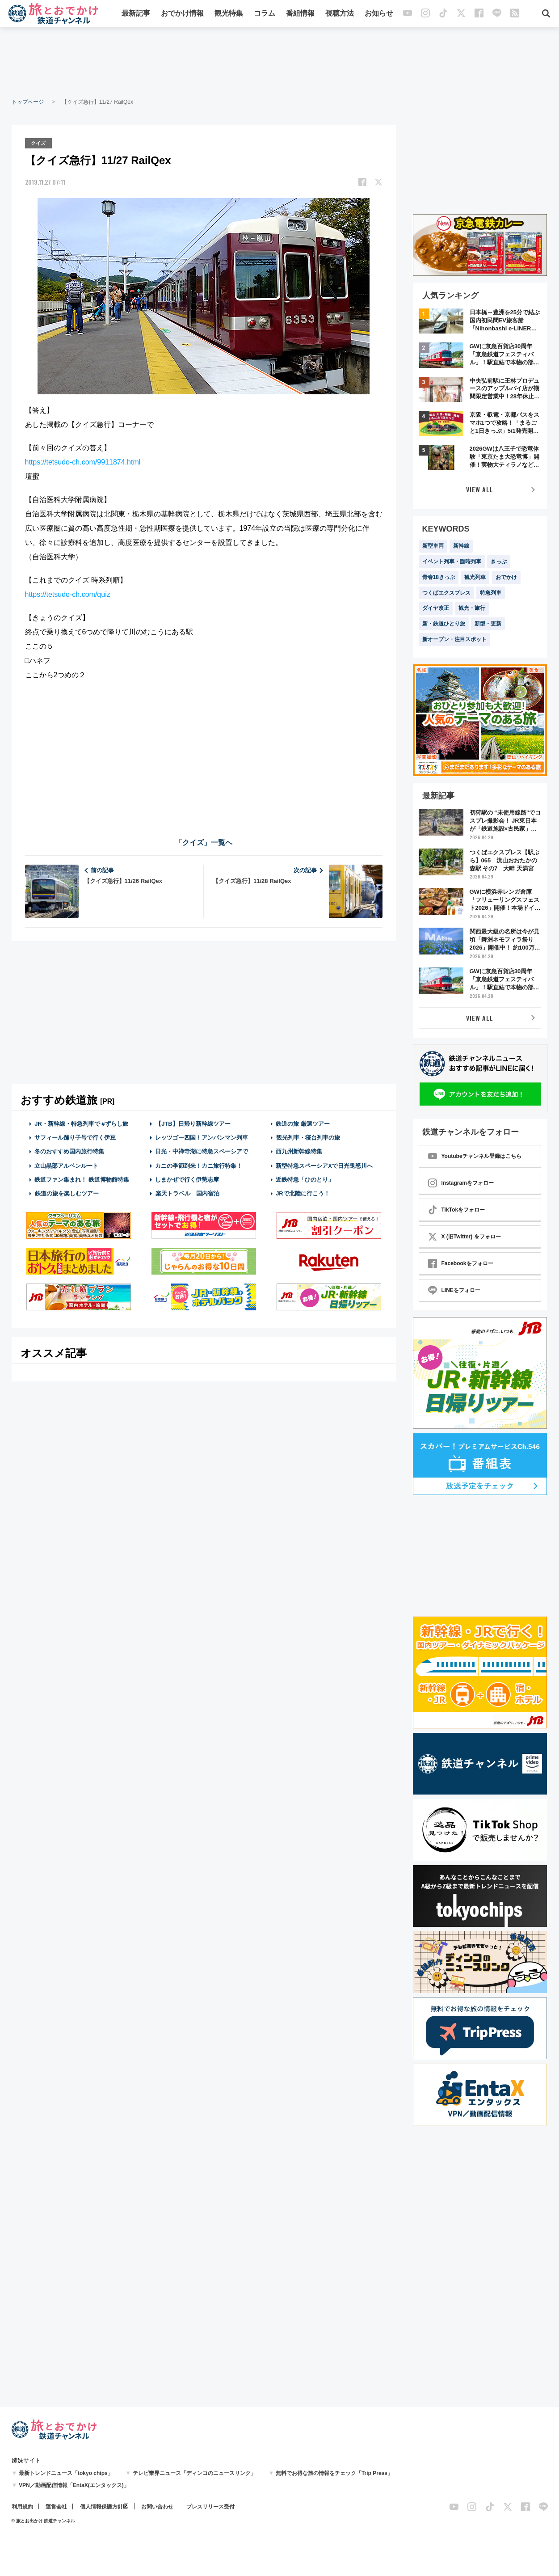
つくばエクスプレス (446, 593)
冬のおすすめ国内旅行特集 (69, 1150)
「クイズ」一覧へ (203, 841)
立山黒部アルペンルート (66, 1164)
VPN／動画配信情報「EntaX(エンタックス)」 (74, 2485)
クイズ (40, 142)
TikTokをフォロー (456, 1209)
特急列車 (490, 593)
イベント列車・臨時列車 (451, 561)
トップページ (28, 102)
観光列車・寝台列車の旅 (308, 1136)
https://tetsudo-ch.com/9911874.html (83, 461)
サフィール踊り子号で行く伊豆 (75, 1136)
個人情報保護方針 (101, 2507)
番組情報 (300, 14)
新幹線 (461, 546)
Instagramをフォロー (461, 1182)
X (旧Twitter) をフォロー (464, 1236)
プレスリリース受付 (210, 2507)
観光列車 (475, 577)
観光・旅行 (471, 608)
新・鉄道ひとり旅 (443, 624)
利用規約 (22, 2507)
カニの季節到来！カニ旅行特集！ (198, 1164)
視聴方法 (339, 14)
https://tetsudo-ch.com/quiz (67, 593)
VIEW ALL (479, 489)
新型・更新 (488, 624)
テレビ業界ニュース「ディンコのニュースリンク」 (194, 2473)
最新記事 (136, 14)
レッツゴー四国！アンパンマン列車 (201, 1136)
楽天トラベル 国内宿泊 (187, 1192)
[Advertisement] (279, 62)
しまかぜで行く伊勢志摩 (187, 1178)
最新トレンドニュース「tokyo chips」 (66, 2473)
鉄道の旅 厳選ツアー (303, 1122)
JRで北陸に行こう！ (303, 1192)
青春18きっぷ (438, 577)
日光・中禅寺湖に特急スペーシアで (201, 1150)
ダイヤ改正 (435, 608)
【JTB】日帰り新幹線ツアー (193, 1122)
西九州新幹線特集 (299, 1150)
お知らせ (379, 14)
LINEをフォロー (454, 1290)
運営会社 (56, 2507)
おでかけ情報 (182, 14)
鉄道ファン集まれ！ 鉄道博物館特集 (81, 1178)
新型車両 (433, 546)
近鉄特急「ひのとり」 (305, 1178)
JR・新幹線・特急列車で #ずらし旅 (81, 1122)
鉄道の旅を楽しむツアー (66, 1192)
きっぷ (499, 561)
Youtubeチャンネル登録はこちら (474, 1156)
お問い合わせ (157, 2507)
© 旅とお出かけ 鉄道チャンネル (44, 2520)
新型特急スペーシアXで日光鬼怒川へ (324, 1164)
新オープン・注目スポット (454, 639)
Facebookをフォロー (460, 1263)
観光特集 (228, 14)
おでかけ (506, 577)
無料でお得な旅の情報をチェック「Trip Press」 (334, 2473)
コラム (264, 14)
